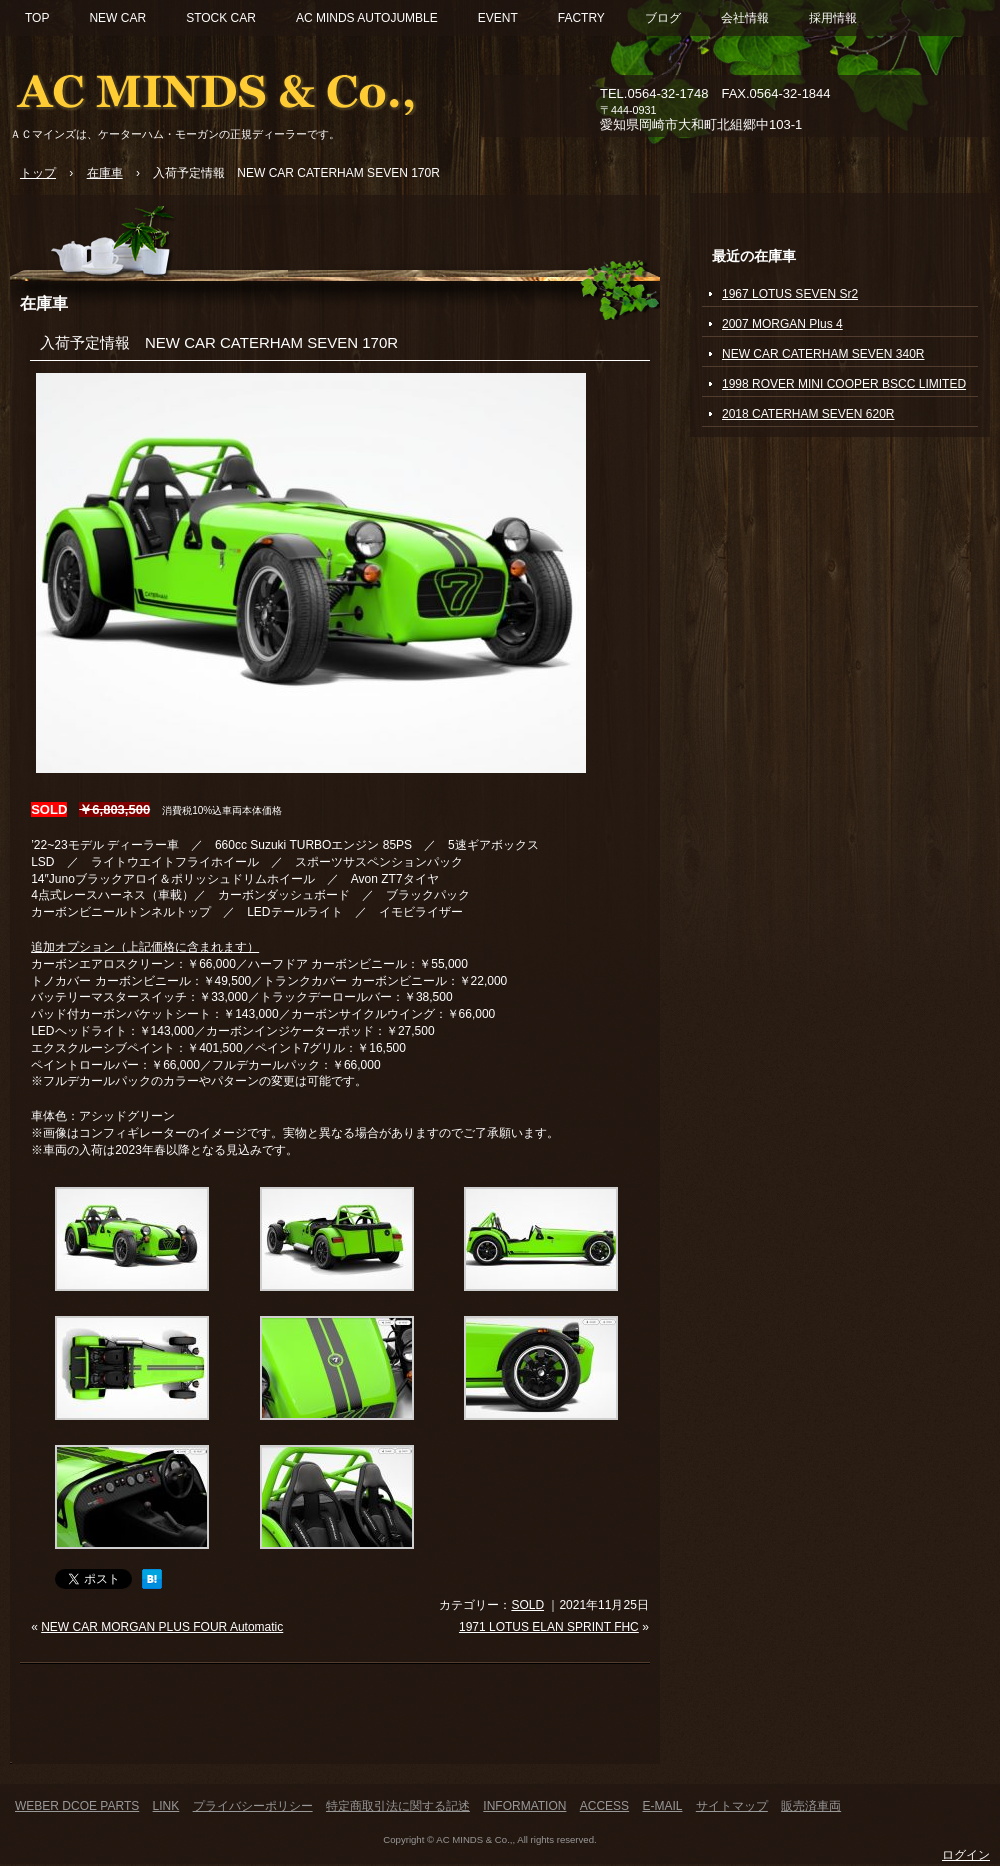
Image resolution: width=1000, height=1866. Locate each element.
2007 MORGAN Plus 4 (782, 324)
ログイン (966, 1855)
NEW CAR (117, 18)
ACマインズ (240, 87)
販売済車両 (811, 1806)
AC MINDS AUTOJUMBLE (367, 18)
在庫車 (44, 303)
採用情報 (833, 18)
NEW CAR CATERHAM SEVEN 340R (823, 354)
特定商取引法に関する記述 (398, 1806)
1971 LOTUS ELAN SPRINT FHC (549, 1627)
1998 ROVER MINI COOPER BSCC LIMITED (844, 384)
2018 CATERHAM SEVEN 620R (808, 414)
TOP (37, 18)
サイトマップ (732, 1806)
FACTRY (581, 18)
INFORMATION (524, 1806)
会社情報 (745, 18)
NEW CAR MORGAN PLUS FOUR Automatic (162, 1627)
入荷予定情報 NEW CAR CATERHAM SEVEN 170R (219, 342)
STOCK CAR (221, 18)
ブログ (663, 18)
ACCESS (604, 1806)
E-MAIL (662, 1806)
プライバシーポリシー (253, 1806)
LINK (166, 1806)
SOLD (527, 1605)
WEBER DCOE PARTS (77, 1806)
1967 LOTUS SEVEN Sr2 (790, 294)
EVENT (498, 18)
